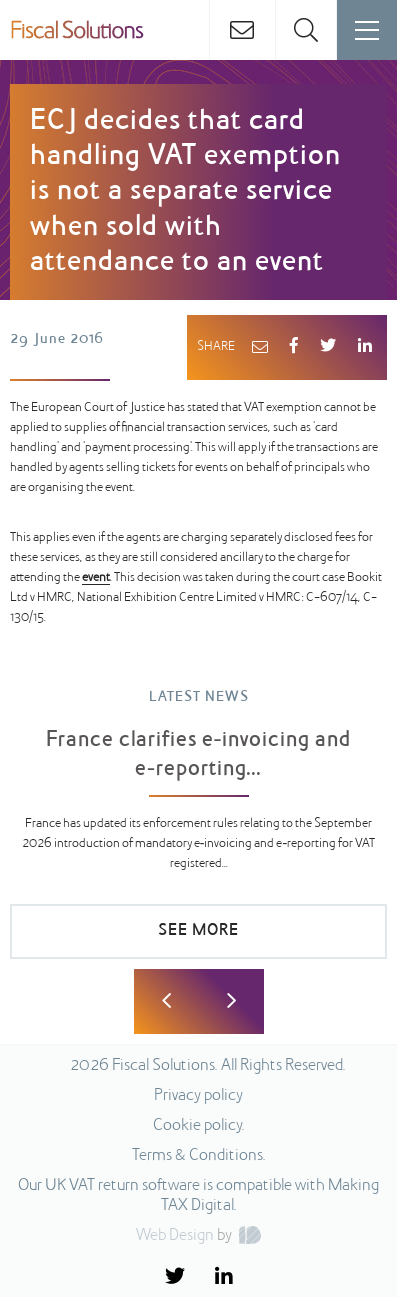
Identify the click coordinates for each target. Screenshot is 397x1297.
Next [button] (231, 1001)
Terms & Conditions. (199, 1156)
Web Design (175, 1236)
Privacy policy (198, 1096)
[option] (198, 833)
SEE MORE (198, 931)
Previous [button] (166, 1001)
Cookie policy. (199, 1126)
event (96, 578)
